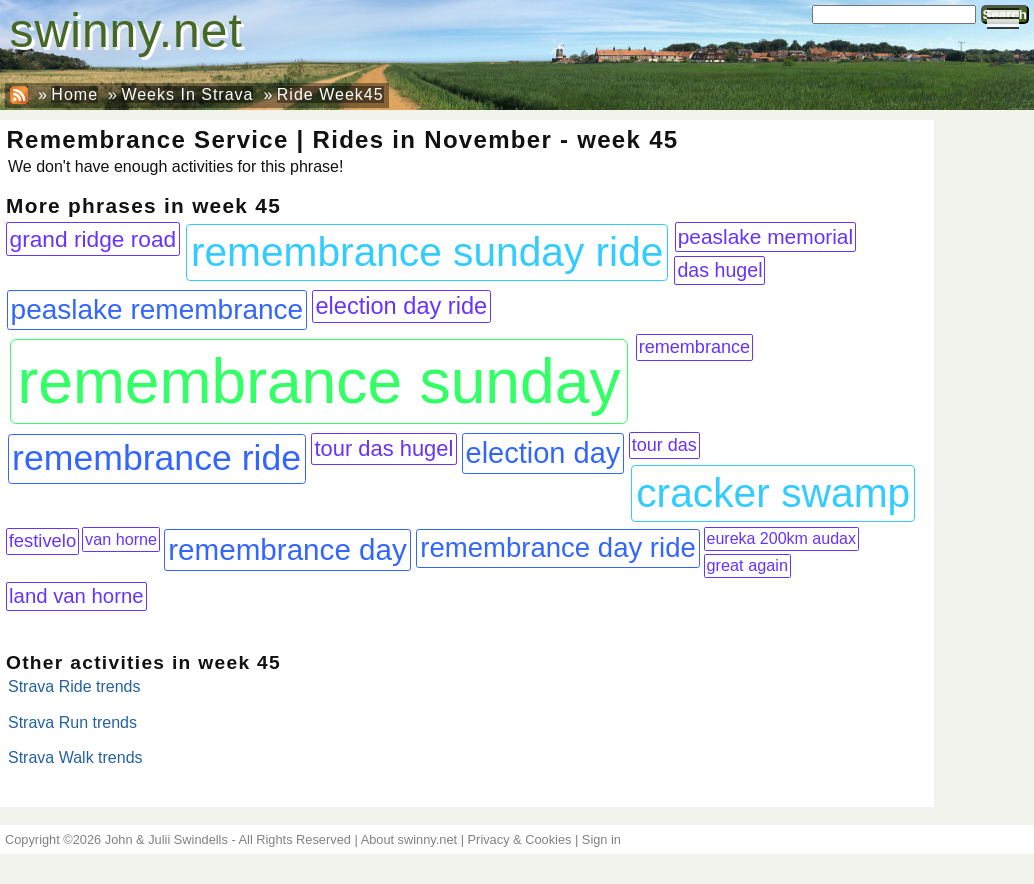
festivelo (43, 540)
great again (747, 565)
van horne (121, 539)
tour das (664, 445)
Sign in (601, 839)
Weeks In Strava (187, 94)
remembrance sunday (318, 381)
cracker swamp (773, 493)
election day (543, 453)
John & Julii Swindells (166, 839)
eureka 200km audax (781, 538)
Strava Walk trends (75, 757)
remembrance (694, 347)
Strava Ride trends (74, 686)
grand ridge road (93, 239)
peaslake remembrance (157, 309)
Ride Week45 (330, 94)
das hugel (719, 270)
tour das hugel (384, 448)
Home (74, 94)
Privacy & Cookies (520, 839)
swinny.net (126, 30)
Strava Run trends (72, 722)
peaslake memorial (765, 236)
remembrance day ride (558, 547)
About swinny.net (409, 839)
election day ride (401, 306)
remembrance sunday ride (427, 252)
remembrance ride (156, 458)
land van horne (76, 596)
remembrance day (287, 549)
